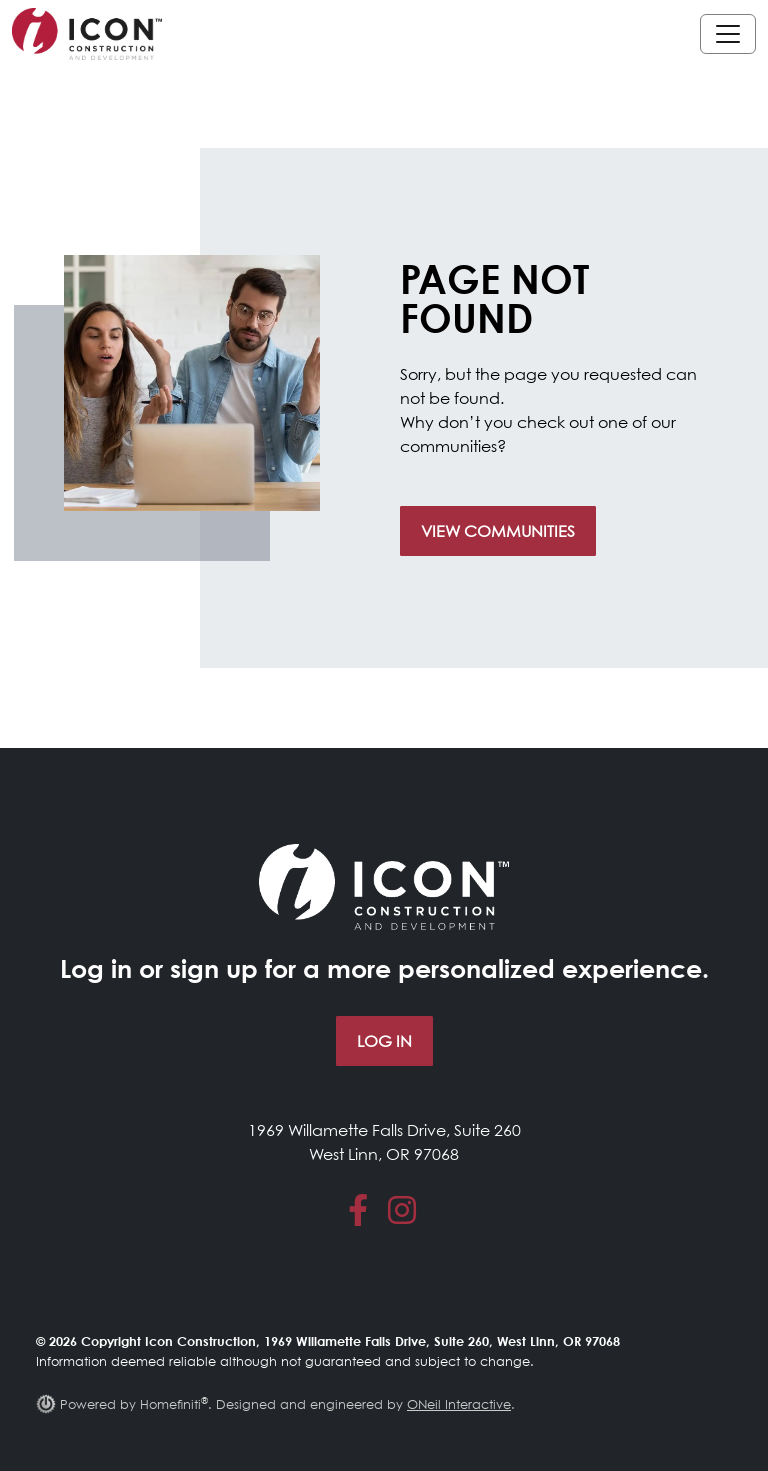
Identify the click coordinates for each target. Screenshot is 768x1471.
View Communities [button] (498, 531)
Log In (384, 1041)
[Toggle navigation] (728, 34)
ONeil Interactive (459, 1404)
